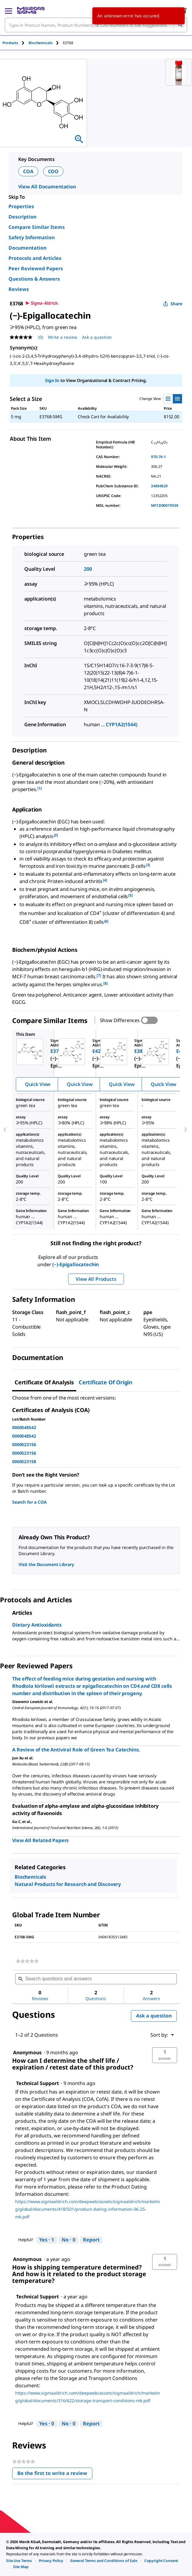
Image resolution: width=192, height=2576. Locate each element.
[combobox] (96, 25)
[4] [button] (105, 880)
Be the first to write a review (54, 2474)
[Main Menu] (8, 10)
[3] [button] (148, 864)
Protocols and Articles (35, 258)
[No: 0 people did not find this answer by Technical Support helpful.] (68, 2240)
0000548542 (24, 1427)
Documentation (27, 247)
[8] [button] (105, 983)
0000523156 (24, 1444)
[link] (27, 1961)
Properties (21, 206)
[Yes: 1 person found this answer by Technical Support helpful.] (46, 2240)
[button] (165, 2055)
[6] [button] (106, 921)
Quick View (37, 1084)
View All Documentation (47, 187)
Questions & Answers (34, 278)
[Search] (180, 25)
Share (172, 304)
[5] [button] (130, 895)
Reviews (19, 289)
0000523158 (24, 1461)
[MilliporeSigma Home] (31, 10)
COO (53, 171)
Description (22, 216)
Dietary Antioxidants (37, 1624)
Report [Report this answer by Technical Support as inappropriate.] (91, 2239)
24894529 (159, 486)
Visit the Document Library (46, 1564)
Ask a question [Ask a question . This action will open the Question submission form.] (97, 337)
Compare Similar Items (37, 227)
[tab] (15, 43)
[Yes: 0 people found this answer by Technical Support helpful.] (46, 2423)
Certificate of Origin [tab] (105, 1382)
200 (88, 569)
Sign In (52, 380)
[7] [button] (99, 975)
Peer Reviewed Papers (36, 268)
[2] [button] (56, 835)
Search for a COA (29, 1502)
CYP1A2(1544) (121, 724)
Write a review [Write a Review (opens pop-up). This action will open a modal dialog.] (62, 337)
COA (28, 171)
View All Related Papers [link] (40, 1840)
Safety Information (32, 237)
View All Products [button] (96, 1279)
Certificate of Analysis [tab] (44, 1382)
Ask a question (154, 2015)
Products (10, 42)
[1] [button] (39, 788)
